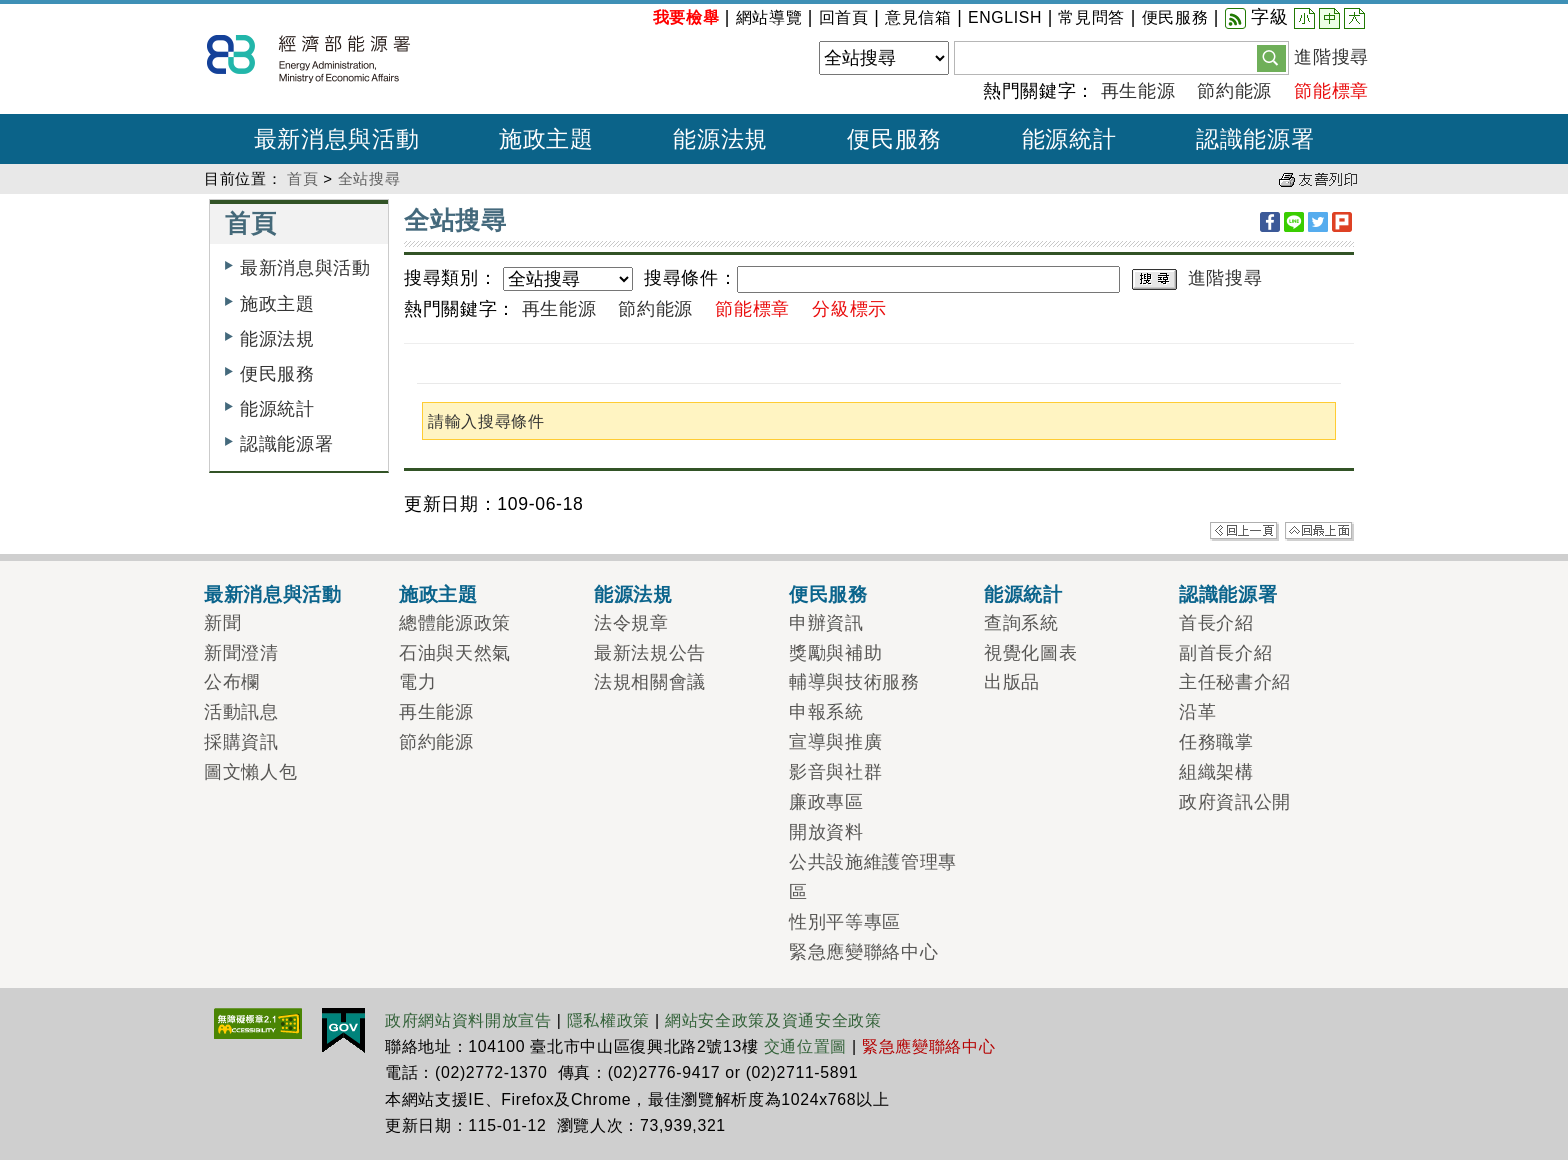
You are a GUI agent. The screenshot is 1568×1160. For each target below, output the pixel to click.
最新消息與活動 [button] (337, 139)
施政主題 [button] (546, 139)
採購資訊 (241, 742)
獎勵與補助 (835, 653)
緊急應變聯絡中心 (863, 952)
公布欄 (232, 682)
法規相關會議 (650, 682)
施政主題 (277, 304)
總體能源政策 (455, 623)
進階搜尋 (1331, 57)
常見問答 (1091, 17)
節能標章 (1331, 91)
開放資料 (826, 832)
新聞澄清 (241, 653)
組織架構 (1216, 772)
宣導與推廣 (835, 742)
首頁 (302, 178)
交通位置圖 (805, 1046)
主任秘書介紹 (1235, 682)
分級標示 (849, 309)
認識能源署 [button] (1255, 139)
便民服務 (1175, 17)
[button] (1271, 57)
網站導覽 (769, 17)
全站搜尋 (369, 178)
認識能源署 (286, 444)
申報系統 (826, 712)
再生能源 (1138, 91)
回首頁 (844, 17)
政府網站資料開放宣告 (468, 1020)
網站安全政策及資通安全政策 (773, 1020)
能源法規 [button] (720, 139)
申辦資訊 (826, 623)
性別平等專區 (845, 922)
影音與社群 (835, 772)
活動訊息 (241, 712)
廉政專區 (826, 802)
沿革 (1197, 712)
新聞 (222, 623)
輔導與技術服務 (854, 682)
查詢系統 (1021, 623)
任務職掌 (1216, 742)
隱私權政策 (608, 1020)
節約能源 (1234, 91)
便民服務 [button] (894, 139)
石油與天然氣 (455, 653)
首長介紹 (1216, 623)
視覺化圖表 (1030, 653)
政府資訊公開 (1235, 802)
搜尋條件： (690, 278)
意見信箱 (918, 17)
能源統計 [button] (1069, 139)
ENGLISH (1005, 17)
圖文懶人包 (250, 772)
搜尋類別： (450, 278)
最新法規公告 (650, 653)
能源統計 (277, 409)
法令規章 (631, 623)
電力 (417, 682)
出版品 (1012, 682)
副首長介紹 (1225, 653)
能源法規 (277, 339)
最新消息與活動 (305, 268)
